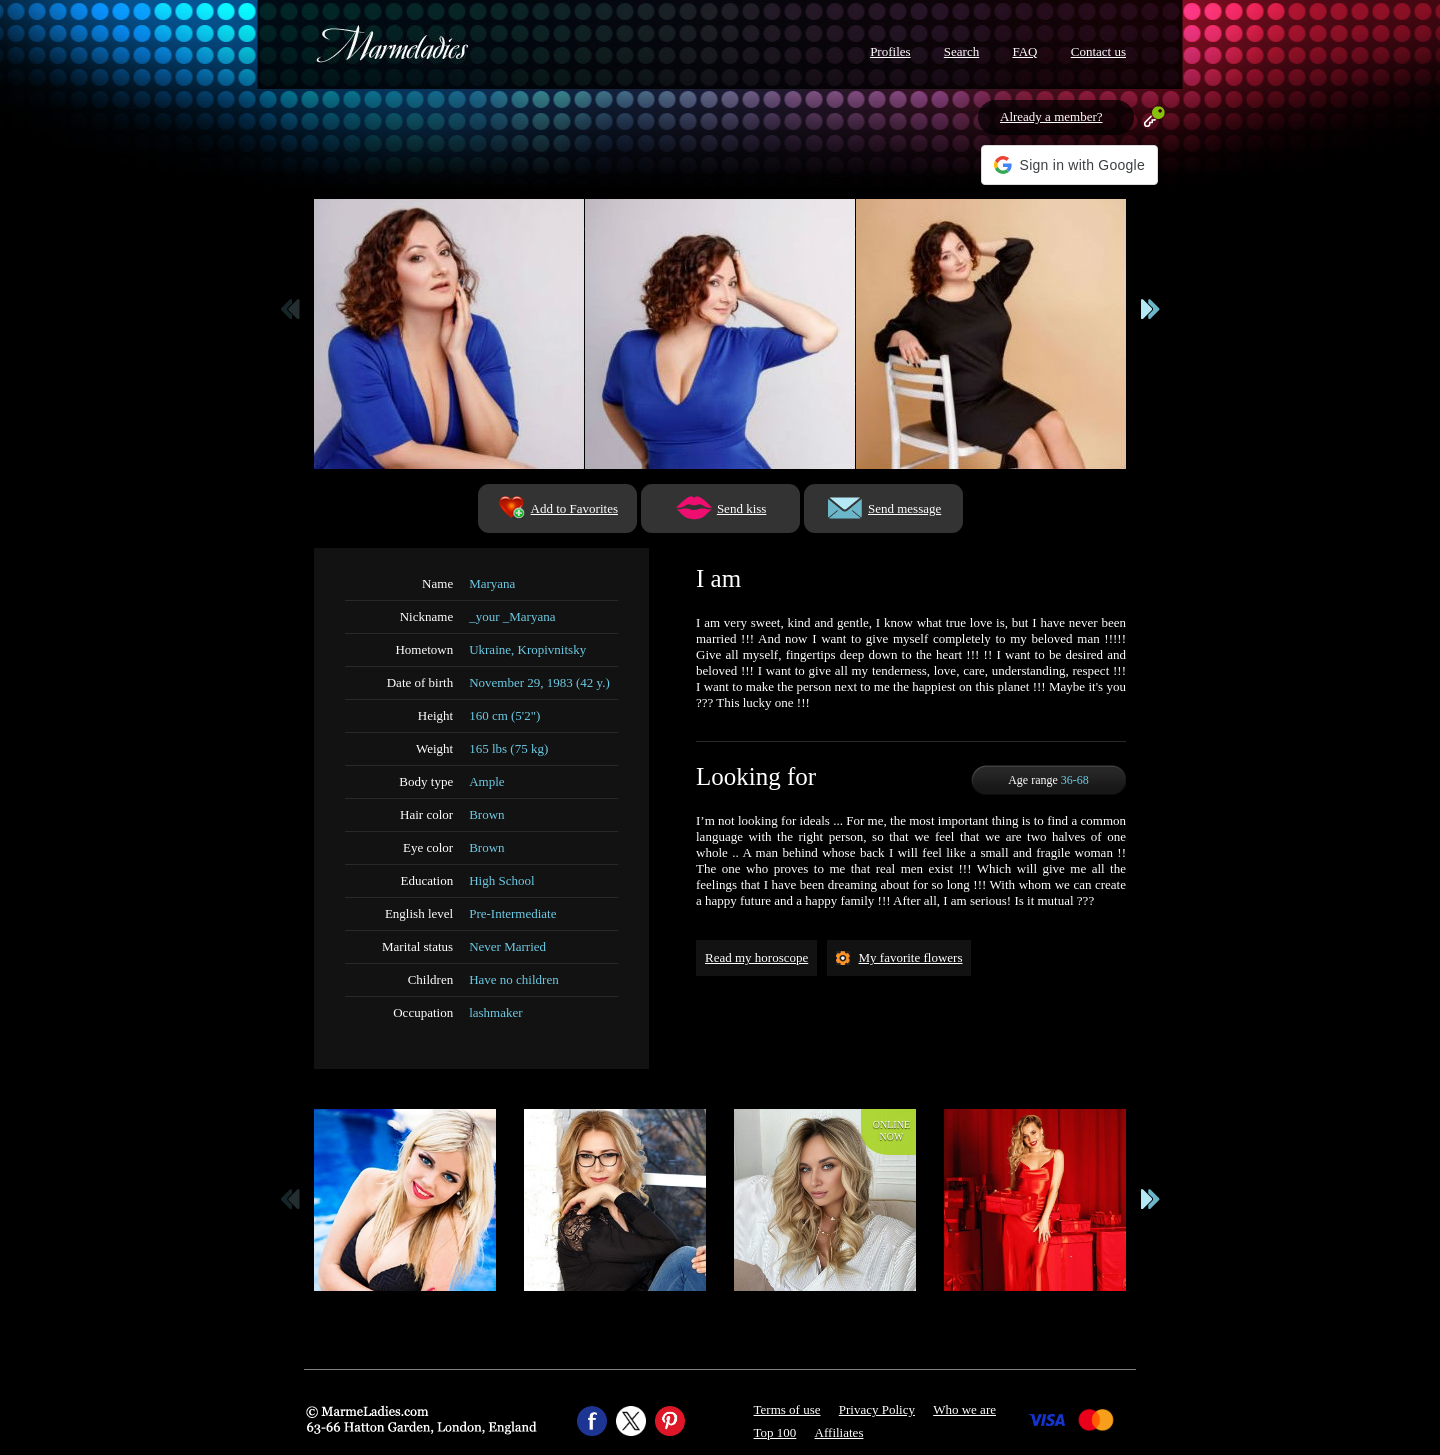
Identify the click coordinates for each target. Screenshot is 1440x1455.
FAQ (1024, 51)
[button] (1069, 165)
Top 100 (775, 1432)
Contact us (1098, 51)
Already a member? (1051, 116)
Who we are (964, 1409)
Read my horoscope (756, 957)
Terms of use (787, 1409)
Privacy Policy (877, 1409)
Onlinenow (891, 1130)
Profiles (890, 51)
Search (961, 51)
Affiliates (839, 1432)
